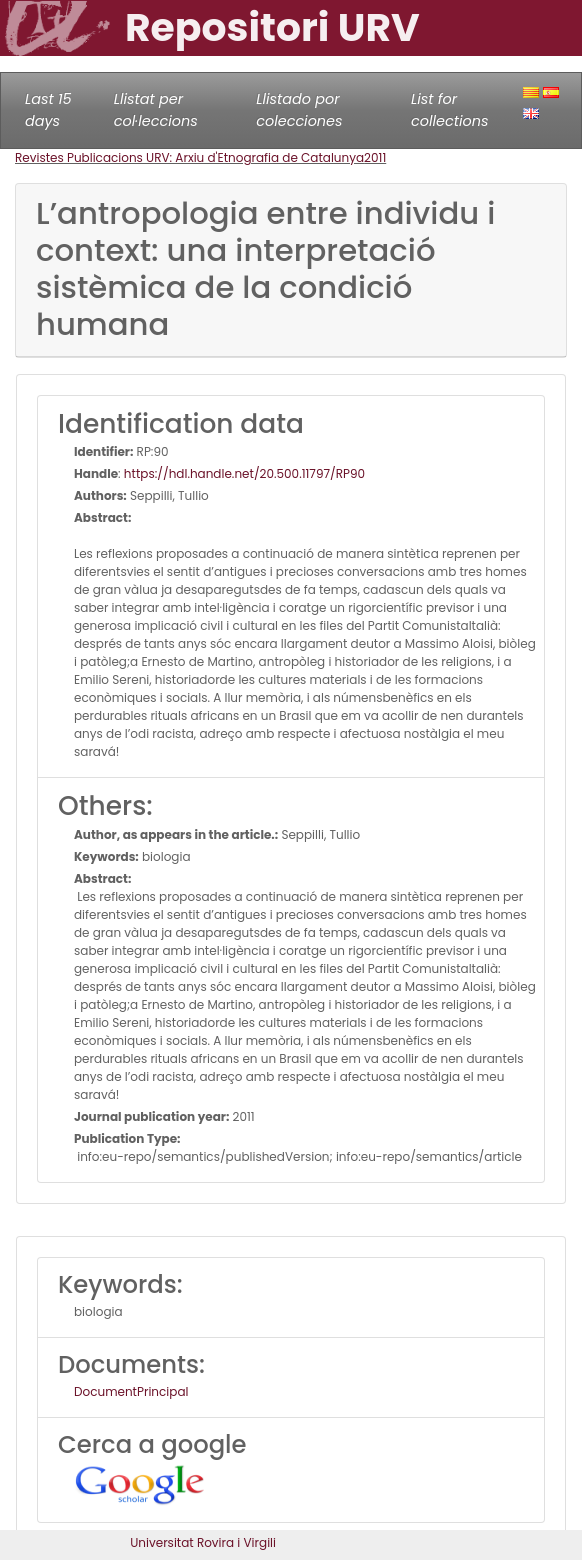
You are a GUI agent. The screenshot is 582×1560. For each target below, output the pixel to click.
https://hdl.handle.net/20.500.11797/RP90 (244, 473)
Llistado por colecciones (299, 110)
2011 (375, 157)
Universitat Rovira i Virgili (203, 1542)
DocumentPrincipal (131, 1391)
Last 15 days (48, 110)
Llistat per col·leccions (156, 110)
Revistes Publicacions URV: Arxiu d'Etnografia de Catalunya (189, 157)
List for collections (449, 110)
